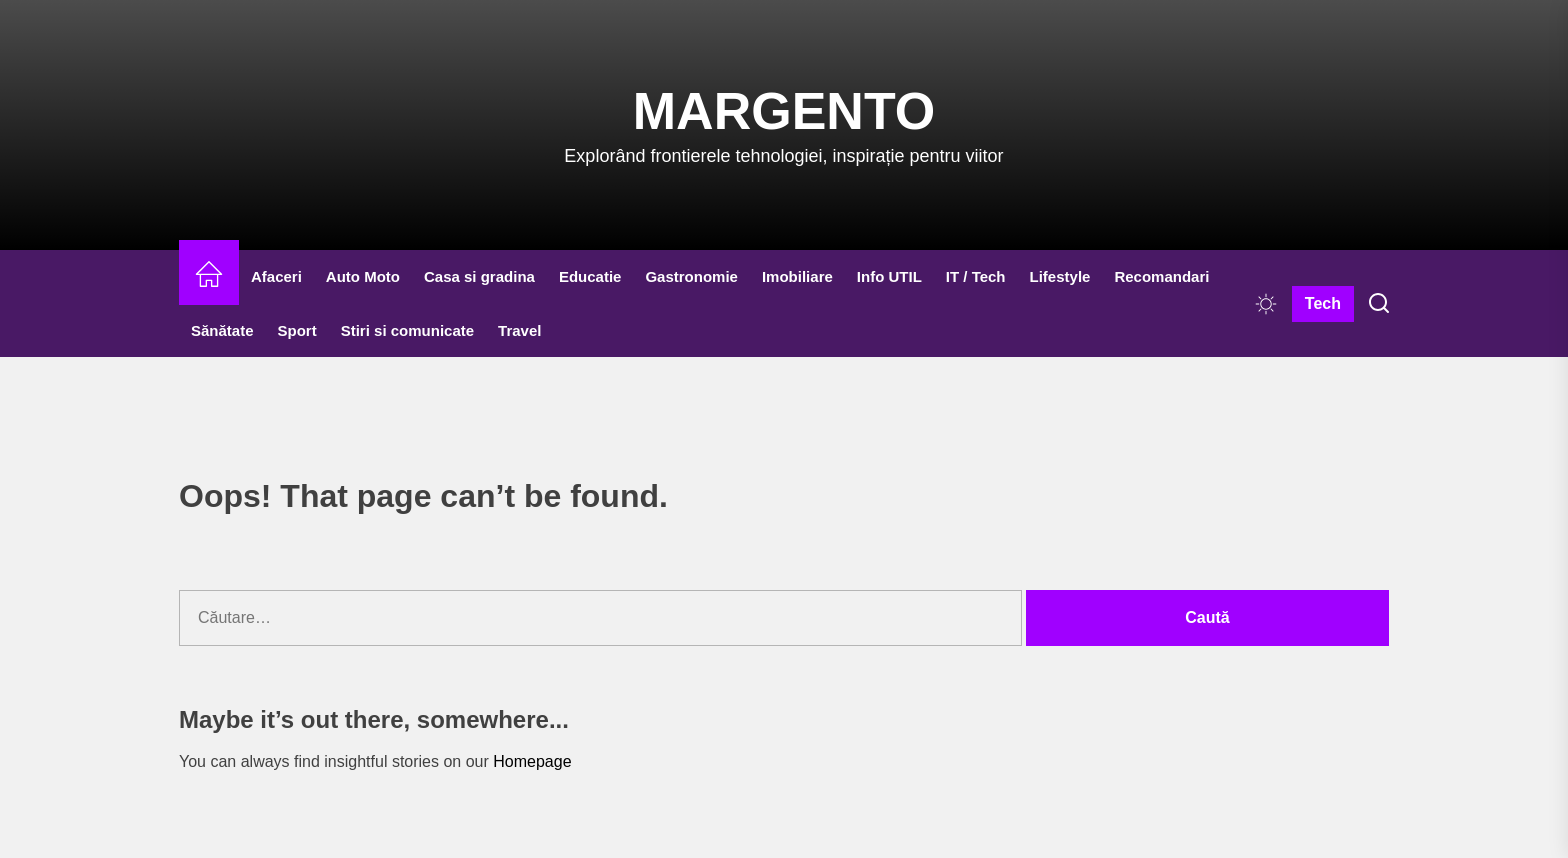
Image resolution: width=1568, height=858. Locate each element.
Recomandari (1161, 276)
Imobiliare (797, 276)
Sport (297, 330)
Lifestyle (1060, 276)
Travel (519, 330)
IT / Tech (976, 276)
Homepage (532, 761)
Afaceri (276, 276)
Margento (784, 111)
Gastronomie (691, 276)
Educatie (590, 276)
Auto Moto (363, 276)
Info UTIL (889, 276)
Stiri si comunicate (407, 330)
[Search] (1379, 304)
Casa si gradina (479, 276)
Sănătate (222, 330)
